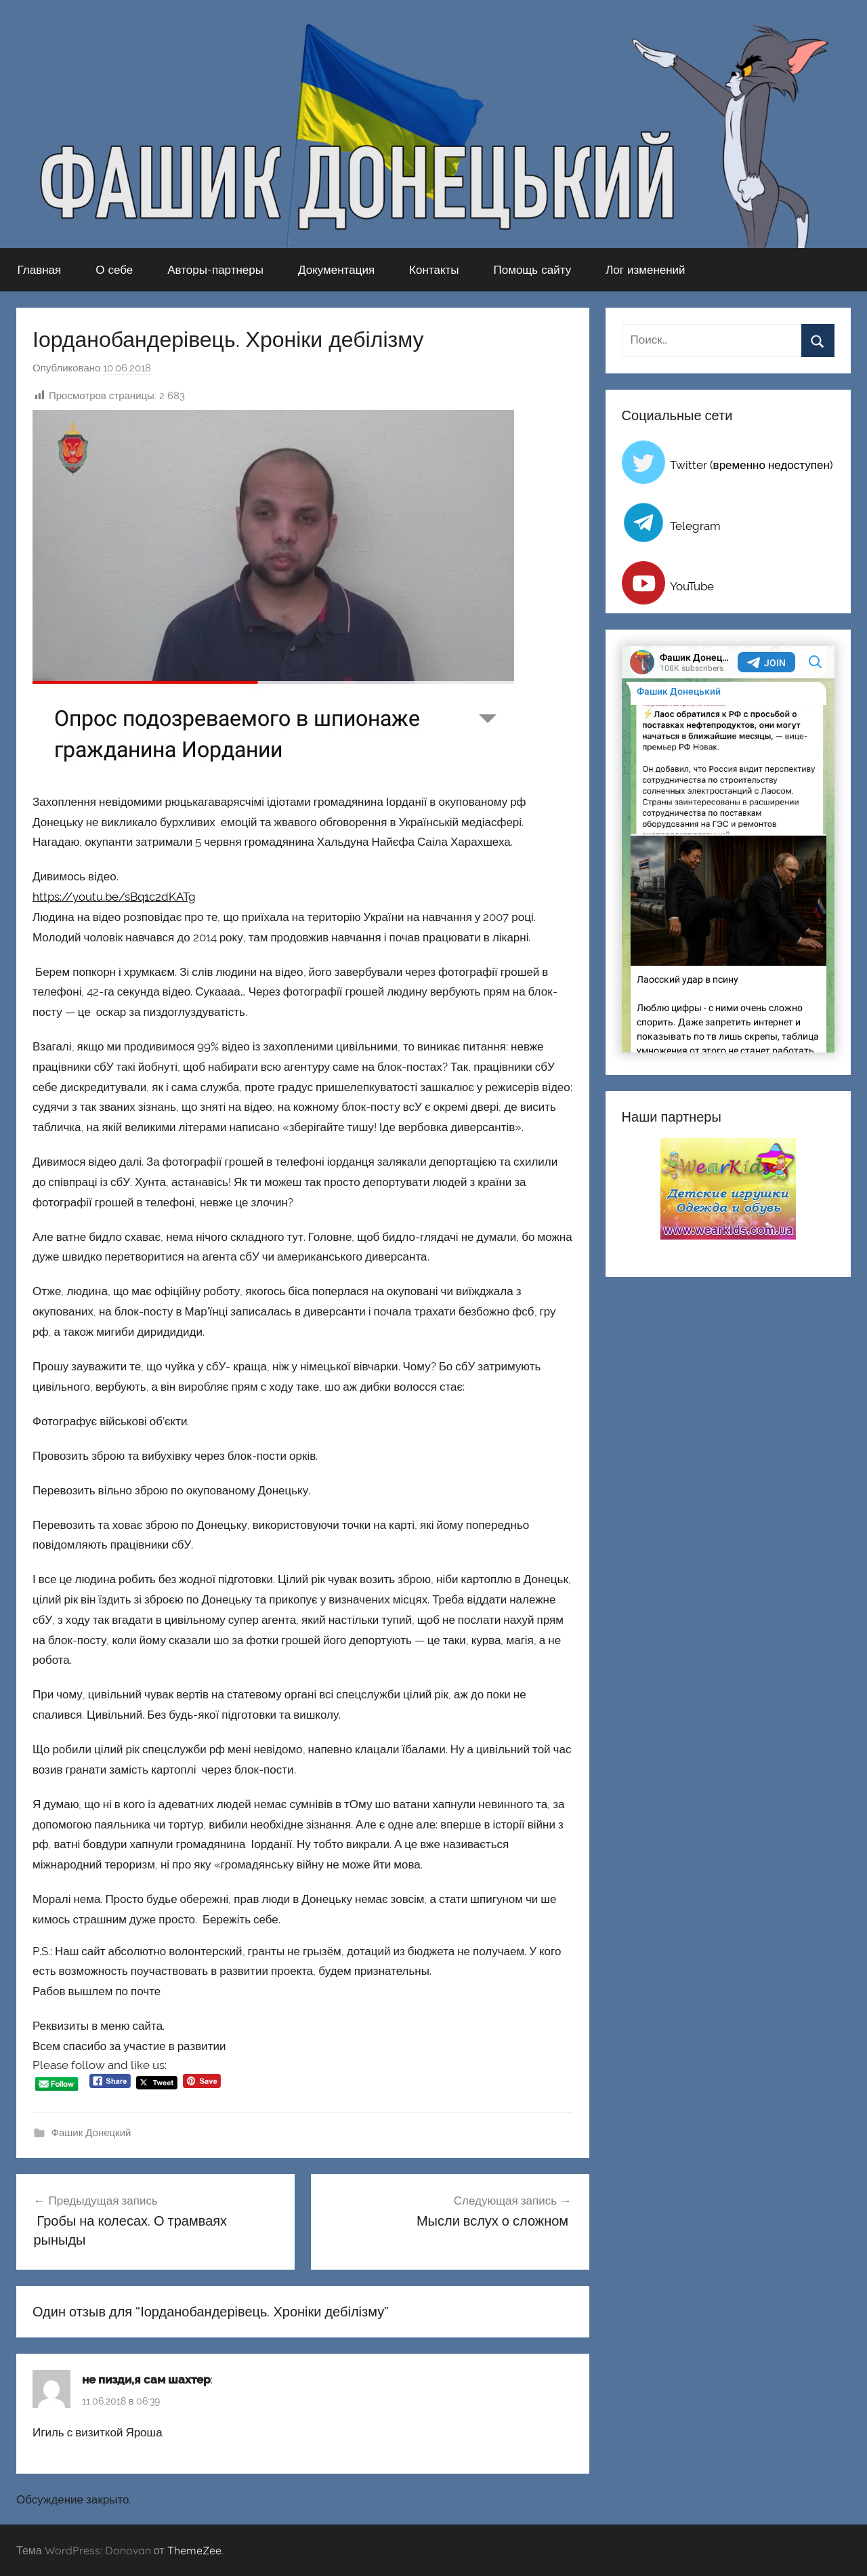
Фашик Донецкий (91, 2133)
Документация (336, 269)
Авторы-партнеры (215, 269)
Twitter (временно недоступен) (751, 465)
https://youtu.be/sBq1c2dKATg (114, 896)
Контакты (434, 269)
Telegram (695, 526)
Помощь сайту (533, 269)
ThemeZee (194, 2550)
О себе (114, 269)
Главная (40, 269)
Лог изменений (645, 269)
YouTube (692, 586)
